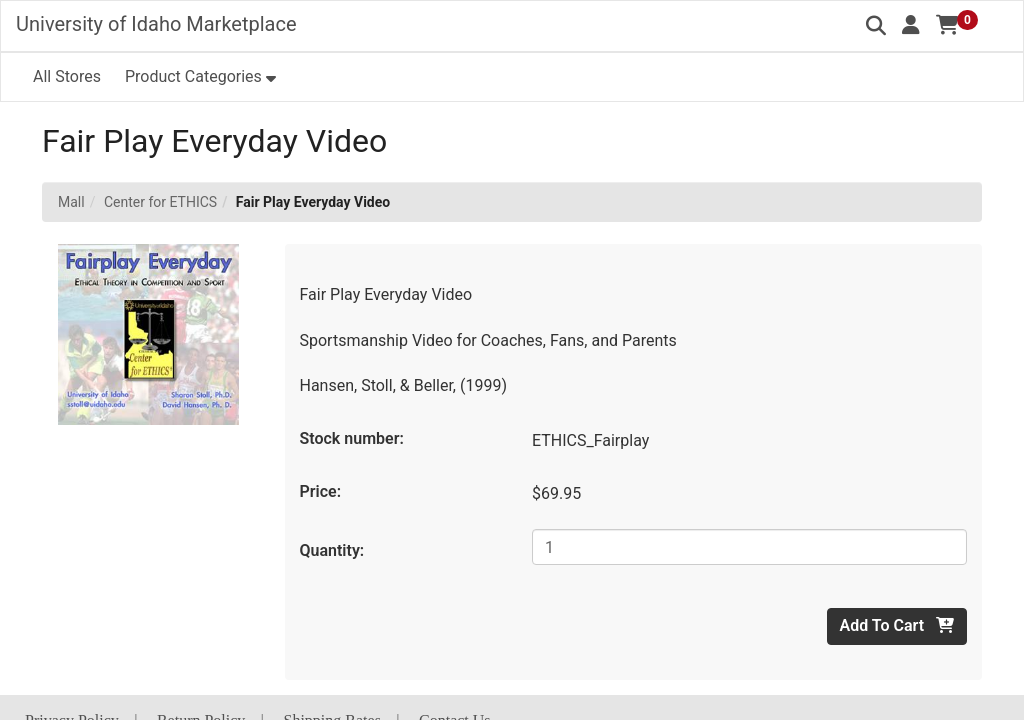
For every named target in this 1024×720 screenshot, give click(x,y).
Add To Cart (897, 625)
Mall (71, 202)
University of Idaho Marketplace (156, 24)
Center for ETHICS (160, 202)
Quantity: (332, 550)
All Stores (67, 76)
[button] (911, 25)
